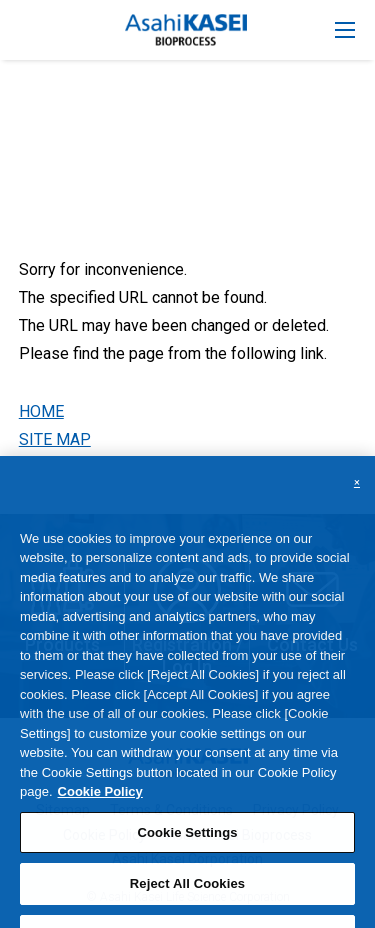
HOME (41, 411)
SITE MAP (55, 439)
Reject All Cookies (187, 895)
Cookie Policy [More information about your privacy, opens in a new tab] (100, 803)
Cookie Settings (187, 844)
